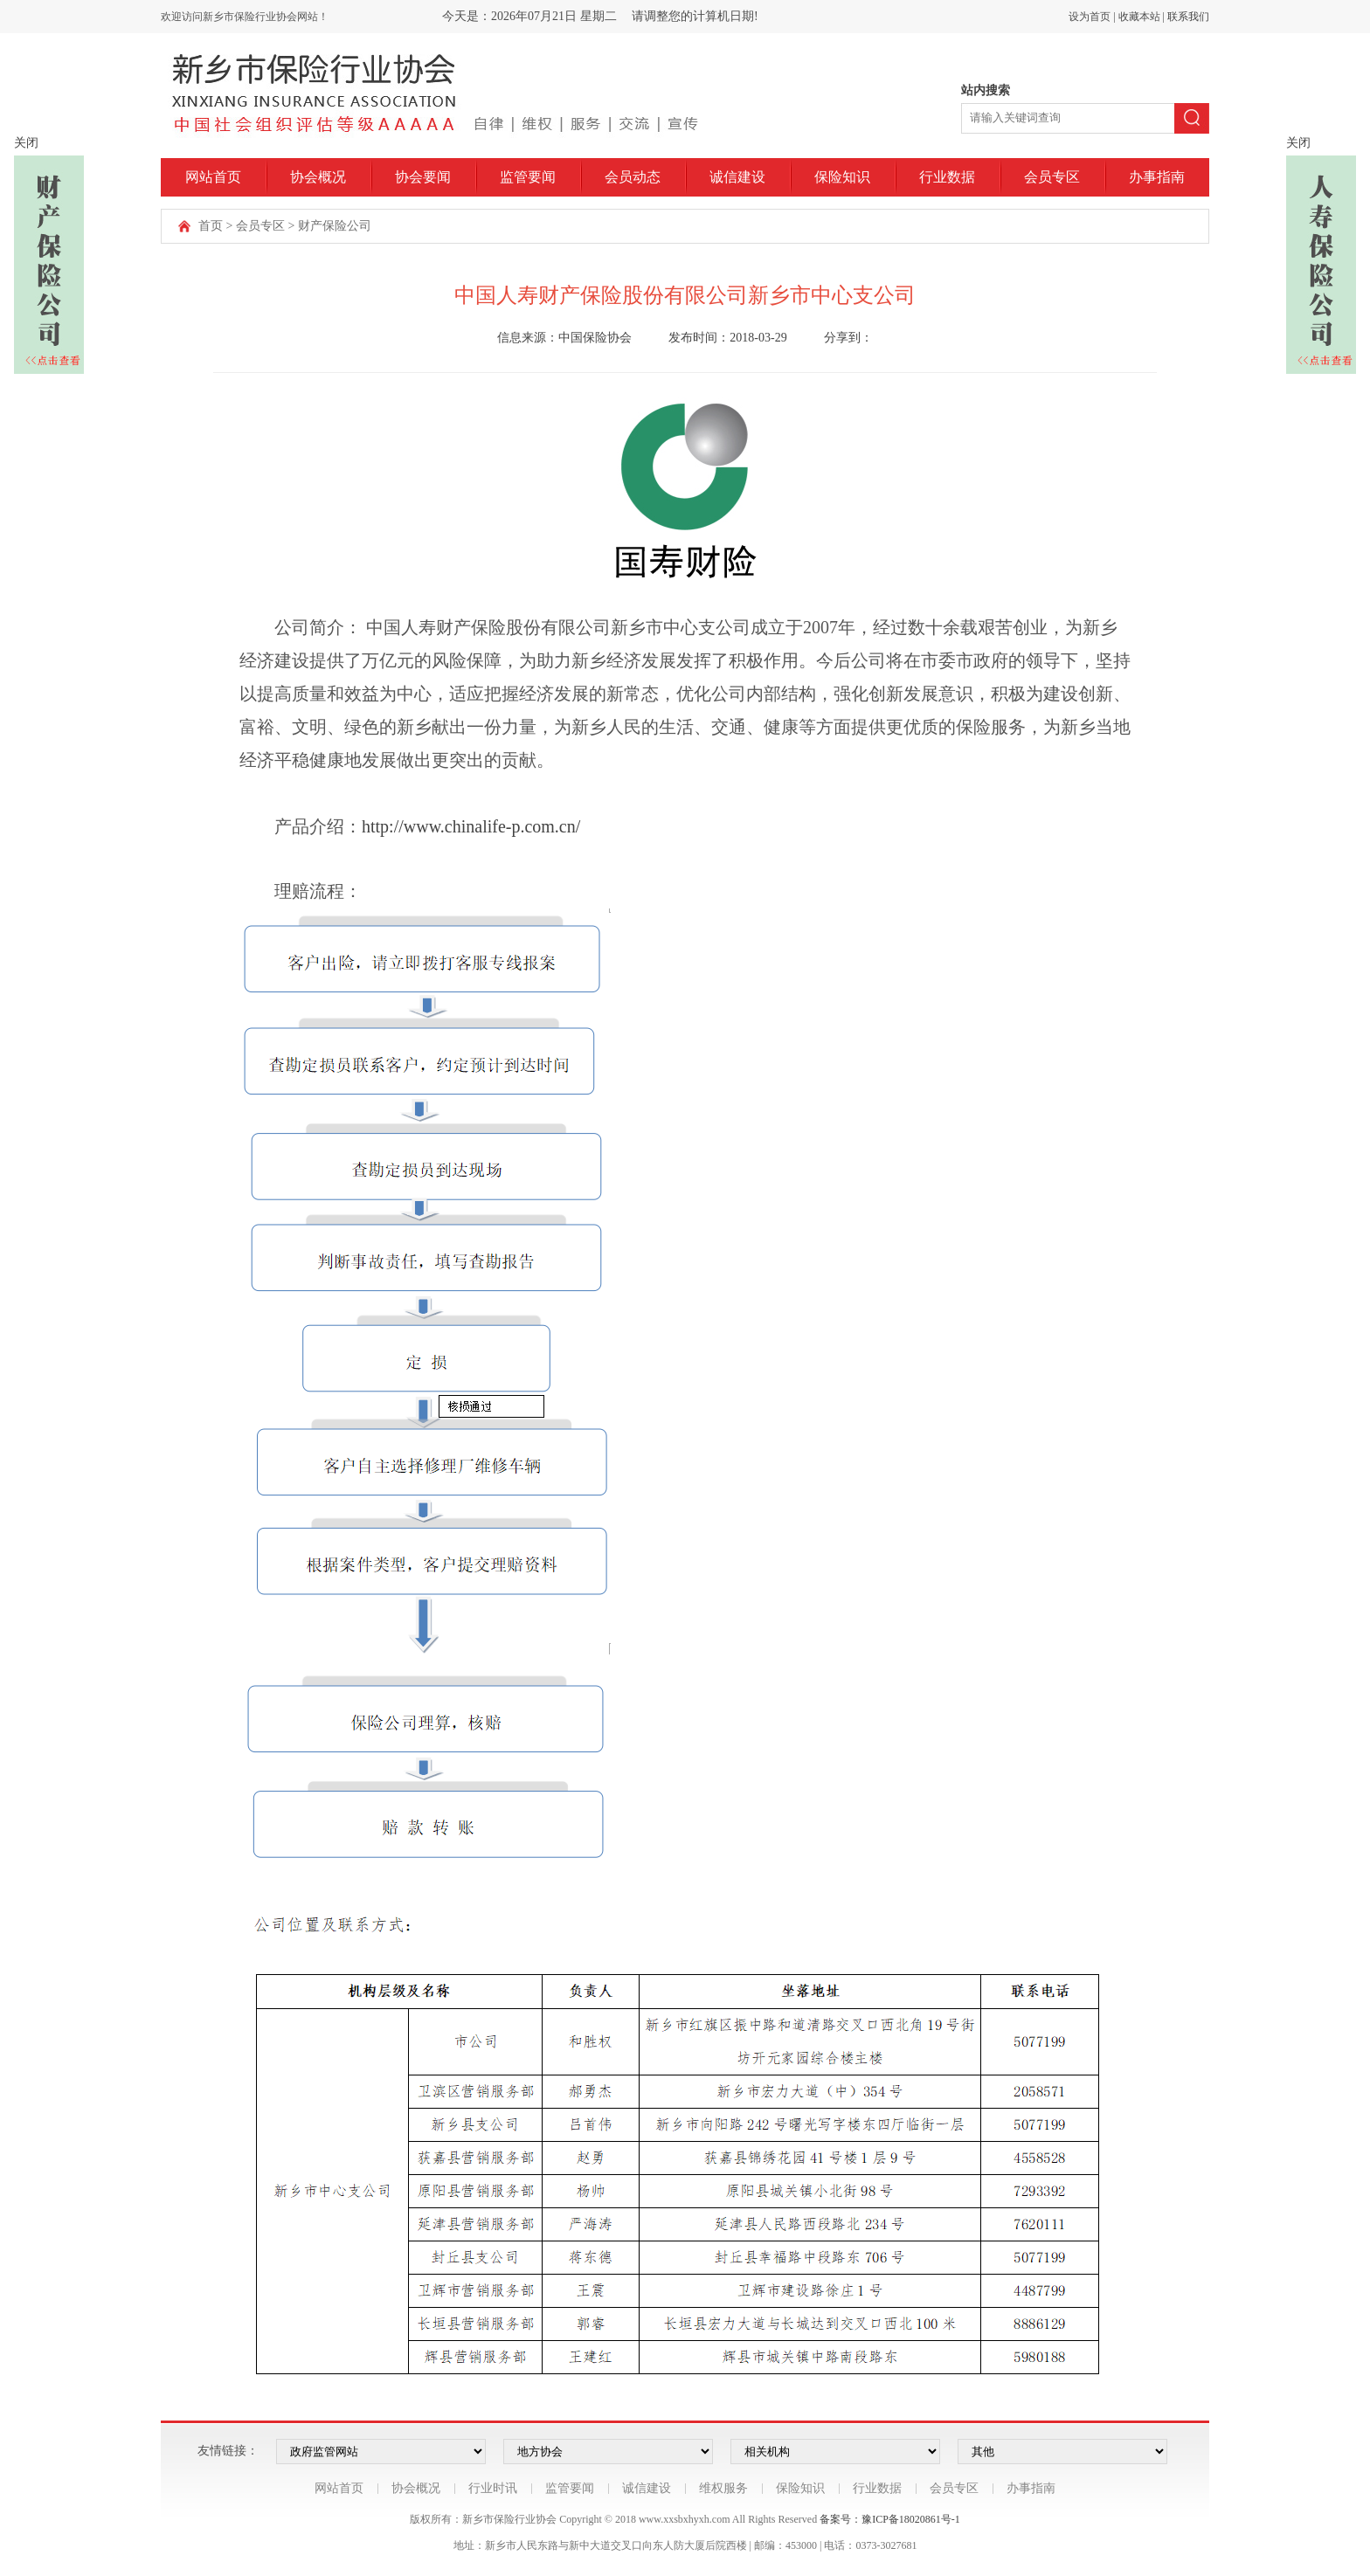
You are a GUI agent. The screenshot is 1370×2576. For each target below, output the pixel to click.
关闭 (26, 142)
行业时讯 (492, 2488)
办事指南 (1157, 176)
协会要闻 (423, 176)
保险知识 (842, 176)
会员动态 (633, 176)
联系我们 (1188, 16)
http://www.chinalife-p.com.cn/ (471, 826)
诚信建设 (737, 176)
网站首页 (213, 176)
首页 (210, 225)
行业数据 (947, 176)
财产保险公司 (334, 225)
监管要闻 (528, 176)
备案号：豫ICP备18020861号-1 (890, 2519)
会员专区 (1052, 176)
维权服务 (723, 2488)
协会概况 (318, 176)
